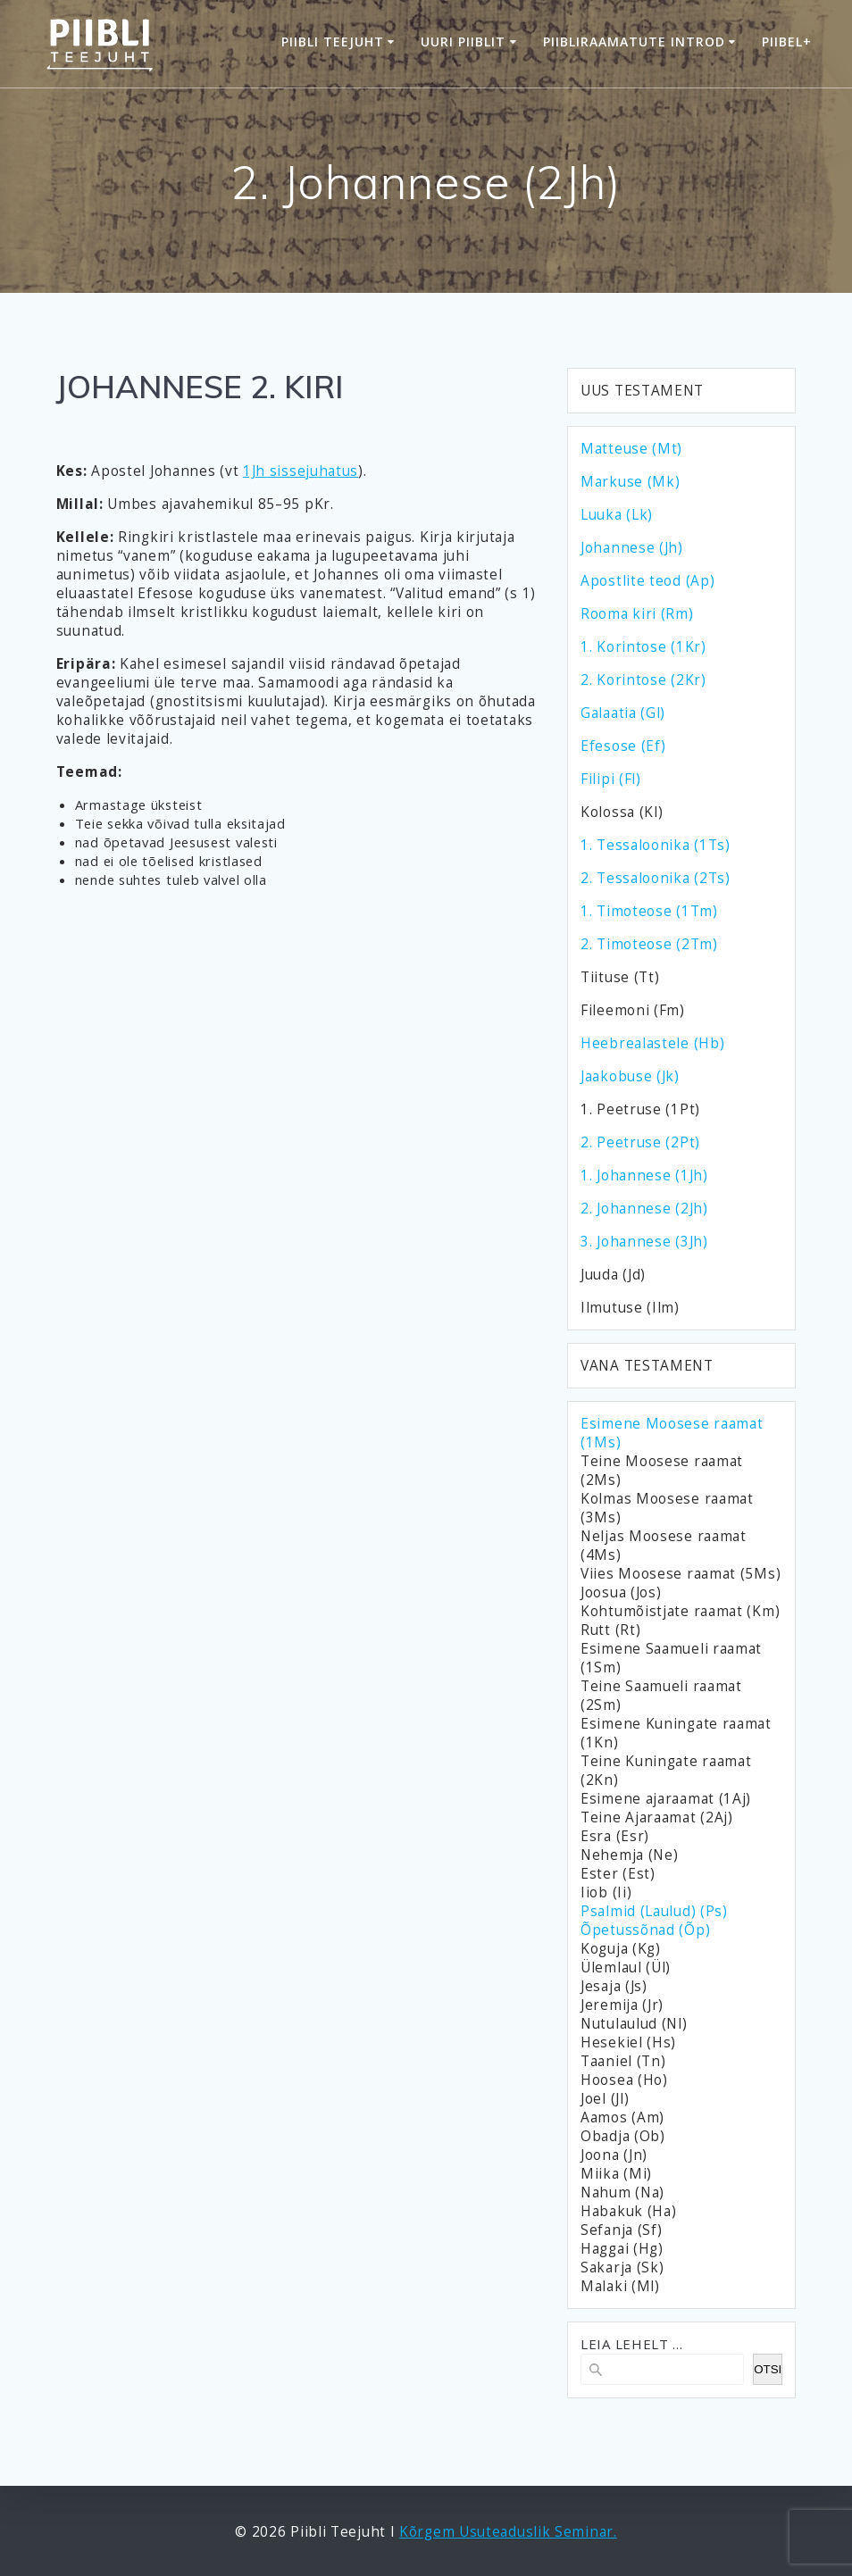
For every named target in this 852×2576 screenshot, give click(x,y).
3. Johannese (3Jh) (644, 1241)
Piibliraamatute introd (634, 41)
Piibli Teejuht (332, 41)
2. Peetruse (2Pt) (640, 1142)
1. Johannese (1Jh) (644, 1175)
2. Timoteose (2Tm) (649, 944)
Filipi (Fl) (611, 779)
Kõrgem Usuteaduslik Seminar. (508, 2531)
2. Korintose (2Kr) (643, 680)
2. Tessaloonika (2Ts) (656, 878)
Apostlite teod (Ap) (647, 580)
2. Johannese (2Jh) (644, 1208)
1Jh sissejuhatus (300, 471)
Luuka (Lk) (617, 514)
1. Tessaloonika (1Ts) (656, 845)
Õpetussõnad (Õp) (645, 1930)
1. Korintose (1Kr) (643, 647)
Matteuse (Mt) (631, 448)
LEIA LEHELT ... (632, 2344)
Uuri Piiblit (463, 41)
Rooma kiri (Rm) (637, 613)
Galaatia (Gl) (623, 713)
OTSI (767, 2369)
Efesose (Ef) (623, 746)
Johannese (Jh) (632, 547)
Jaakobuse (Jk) (630, 1076)
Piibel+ (787, 41)
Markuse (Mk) (630, 481)
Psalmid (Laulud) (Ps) (654, 1911)
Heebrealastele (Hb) (652, 1043)
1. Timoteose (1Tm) (649, 911)
